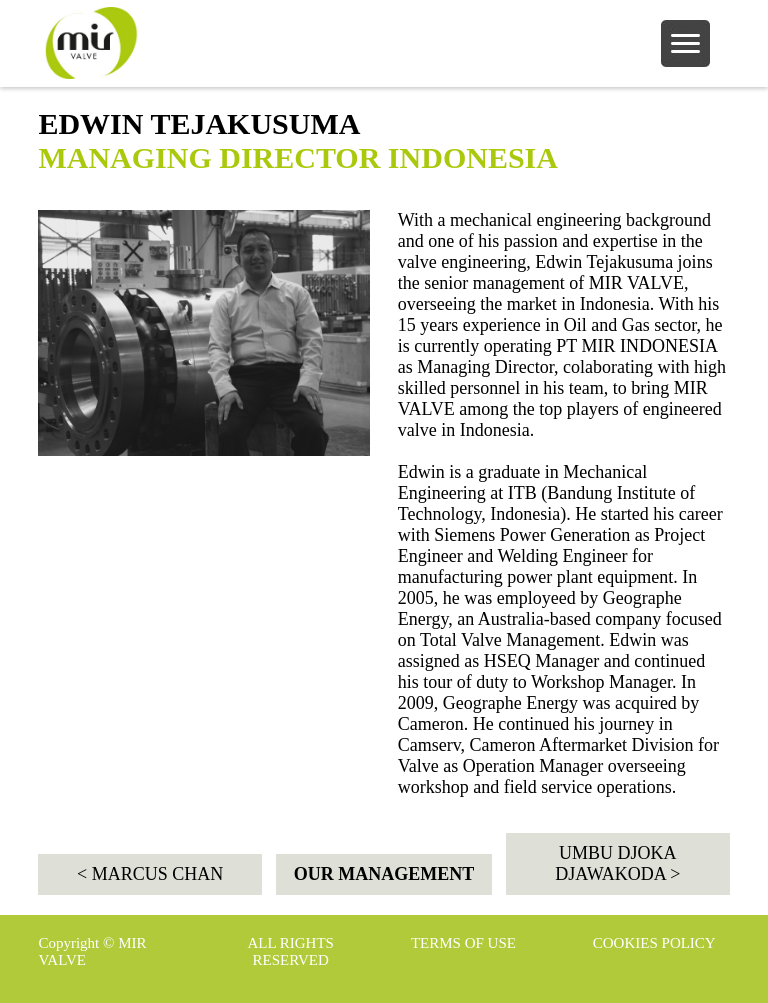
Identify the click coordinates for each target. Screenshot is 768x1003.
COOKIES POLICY (654, 943)
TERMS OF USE (463, 943)
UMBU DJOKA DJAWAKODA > (617, 863)
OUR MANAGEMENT (384, 874)
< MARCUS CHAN (150, 874)
